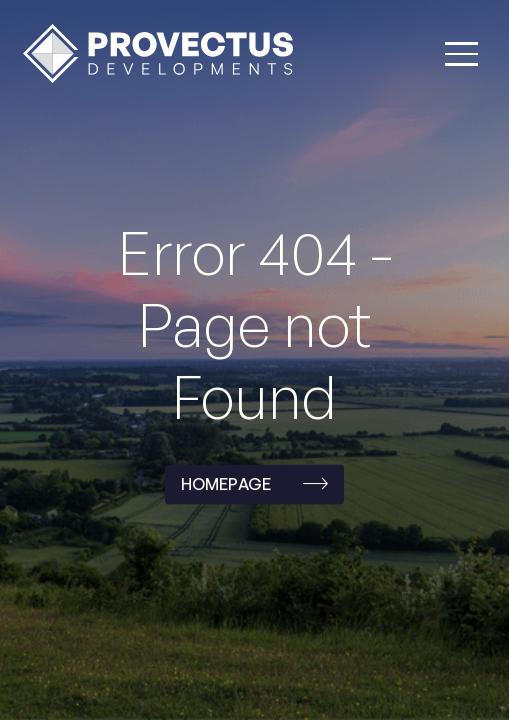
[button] (461, 54)
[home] (153, 53)
